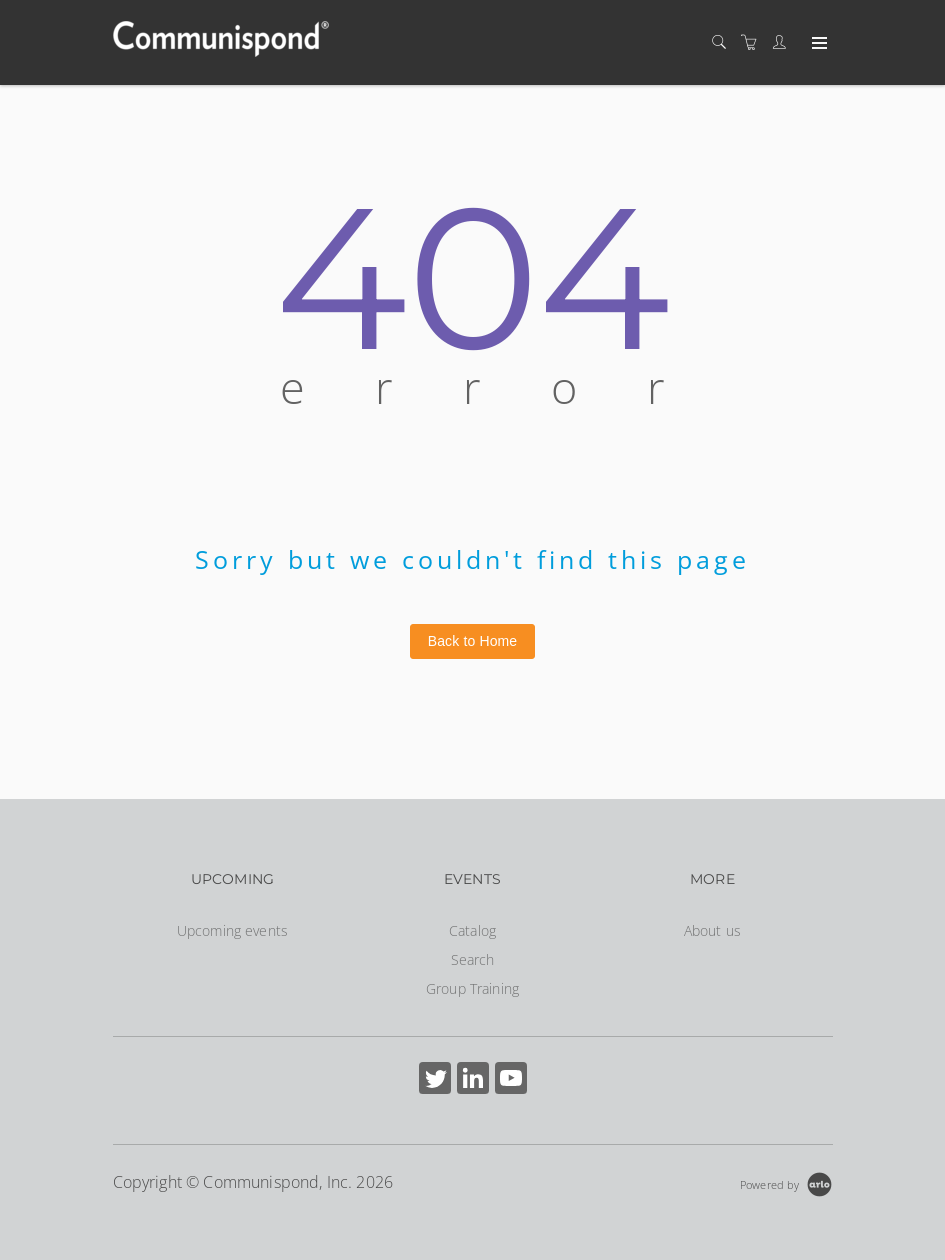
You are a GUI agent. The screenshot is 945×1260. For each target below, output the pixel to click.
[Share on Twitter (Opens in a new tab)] (435, 1080)
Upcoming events (232, 930)
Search (473, 959)
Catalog (472, 930)
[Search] (724, 42)
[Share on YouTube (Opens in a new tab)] (511, 1080)
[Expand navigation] (817, 44)
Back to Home (473, 641)
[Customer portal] (784, 42)
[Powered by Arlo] (786, 1182)
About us (712, 930)
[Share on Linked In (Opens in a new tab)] (473, 1080)
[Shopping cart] (754, 42)
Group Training (472, 988)
